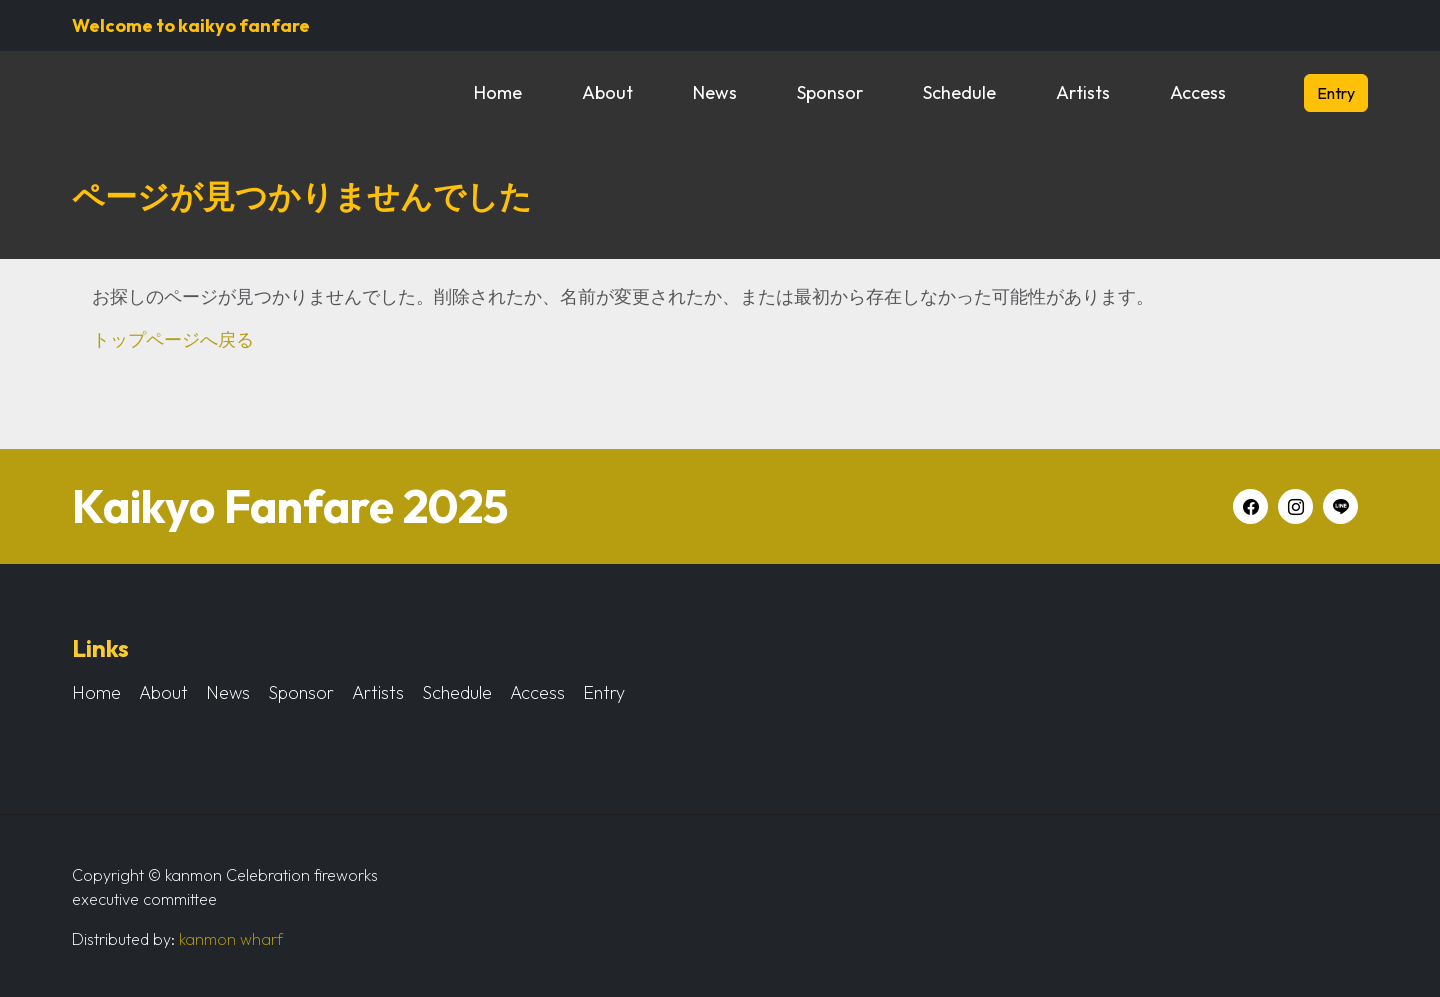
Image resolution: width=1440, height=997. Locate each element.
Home (498, 92)
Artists (1083, 92)
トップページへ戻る (173, 339)
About (607, 92)
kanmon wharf (231, 939)
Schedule (959, 92)
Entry (1336, 93)
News (715, 92)
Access (1198, 92)
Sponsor (830, 92)
